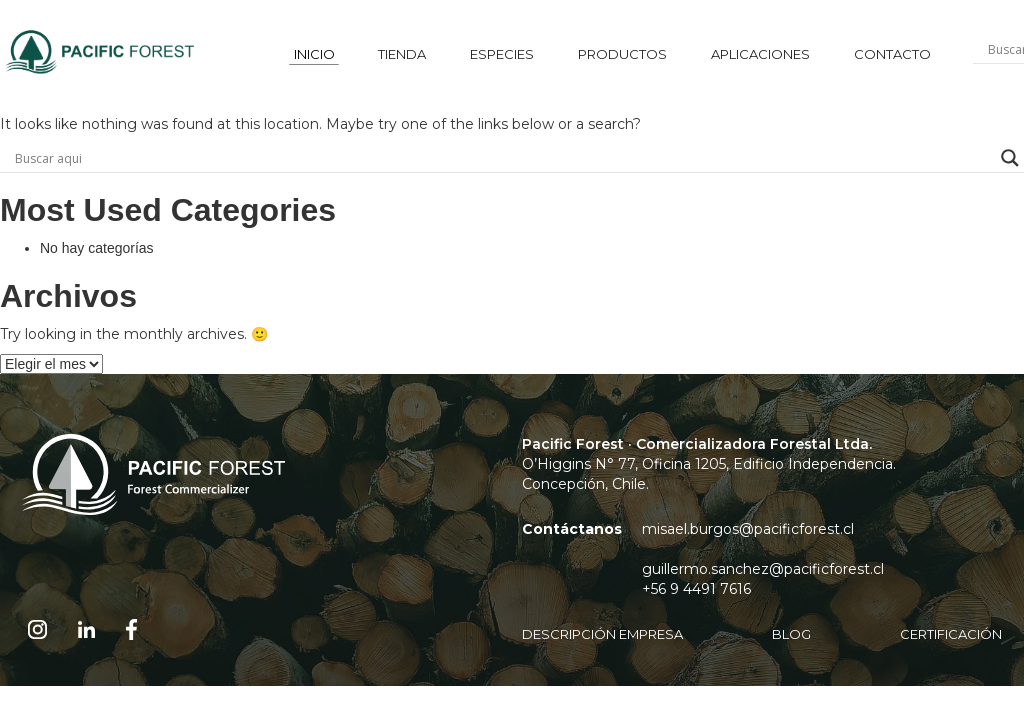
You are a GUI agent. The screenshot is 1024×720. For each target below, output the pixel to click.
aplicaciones (760, 54)
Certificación (951, 634)
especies (502, 54)
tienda (402, 54)
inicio (314, 54)
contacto (892, 54)
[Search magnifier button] (1010, 158)
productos (622, 54)
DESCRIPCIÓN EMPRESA (602, 634)
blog (791, 634)
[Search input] (503, 158)
